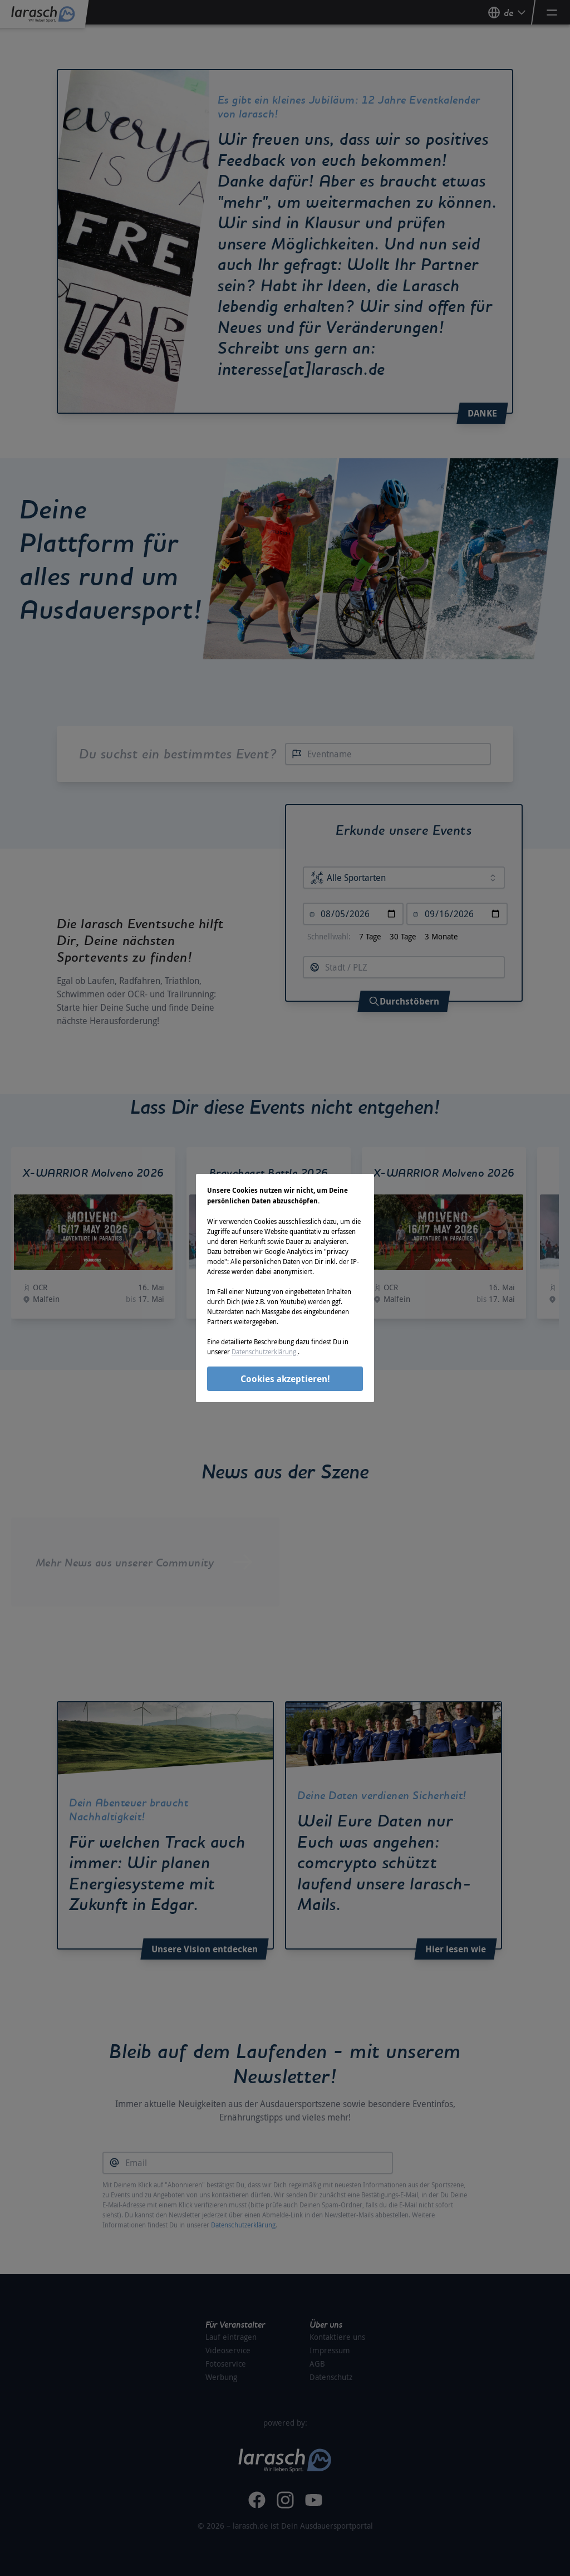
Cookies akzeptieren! (285, 1379)
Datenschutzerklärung (265, 1351)
